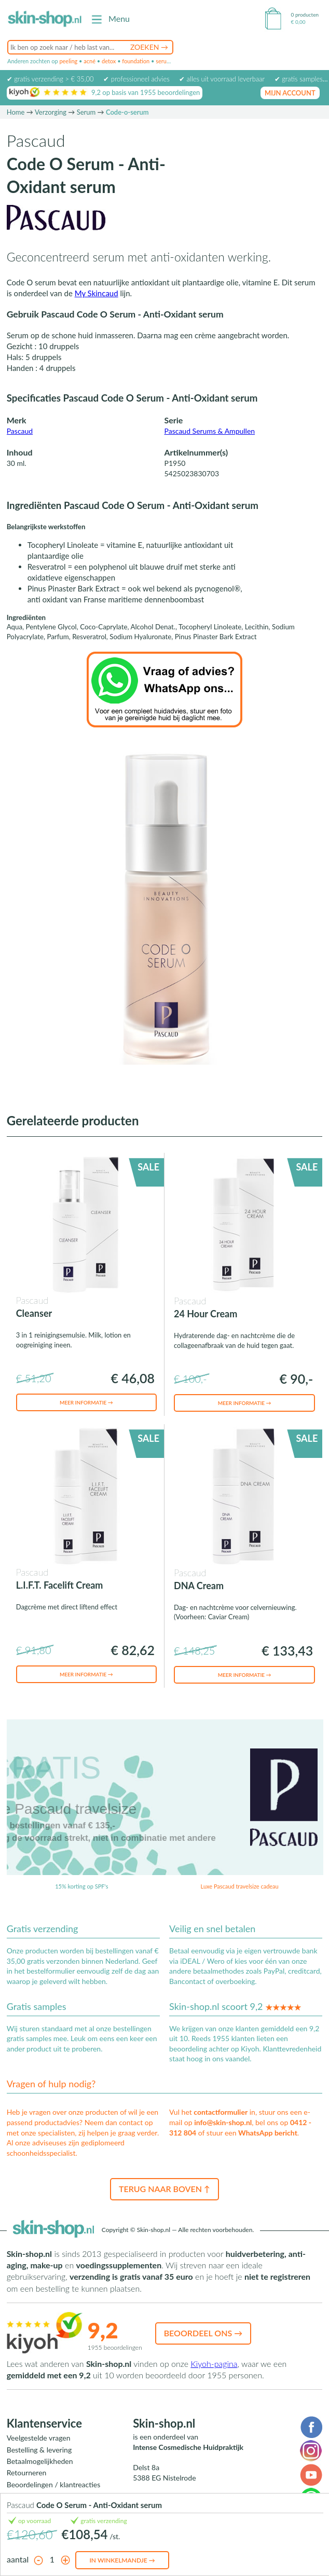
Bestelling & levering (39, 2449)
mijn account (290, 93)
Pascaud (20, 430)
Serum (86, 112)
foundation (135, 61)
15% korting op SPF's (81, 1886)
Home (16, 112)
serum (163, 61)
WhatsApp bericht (267, 2132)
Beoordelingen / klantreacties (54, 2484)
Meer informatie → (86, 1402)
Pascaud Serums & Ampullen (209, 430)
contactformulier (221, 2111)
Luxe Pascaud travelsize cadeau (240, 1886)
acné (89, 61)
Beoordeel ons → (203, 2333)
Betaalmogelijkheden (40, 2461)
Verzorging (50, 112)
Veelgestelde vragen (39, 2437)
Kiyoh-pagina (213, 2363)
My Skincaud (96, 293)
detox (109, 61)
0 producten (305, 14)
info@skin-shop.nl (223, 2122)
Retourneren (27, 2472)
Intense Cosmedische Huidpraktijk (188, 2447)
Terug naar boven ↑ (164, 2189)
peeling (68, 61)
